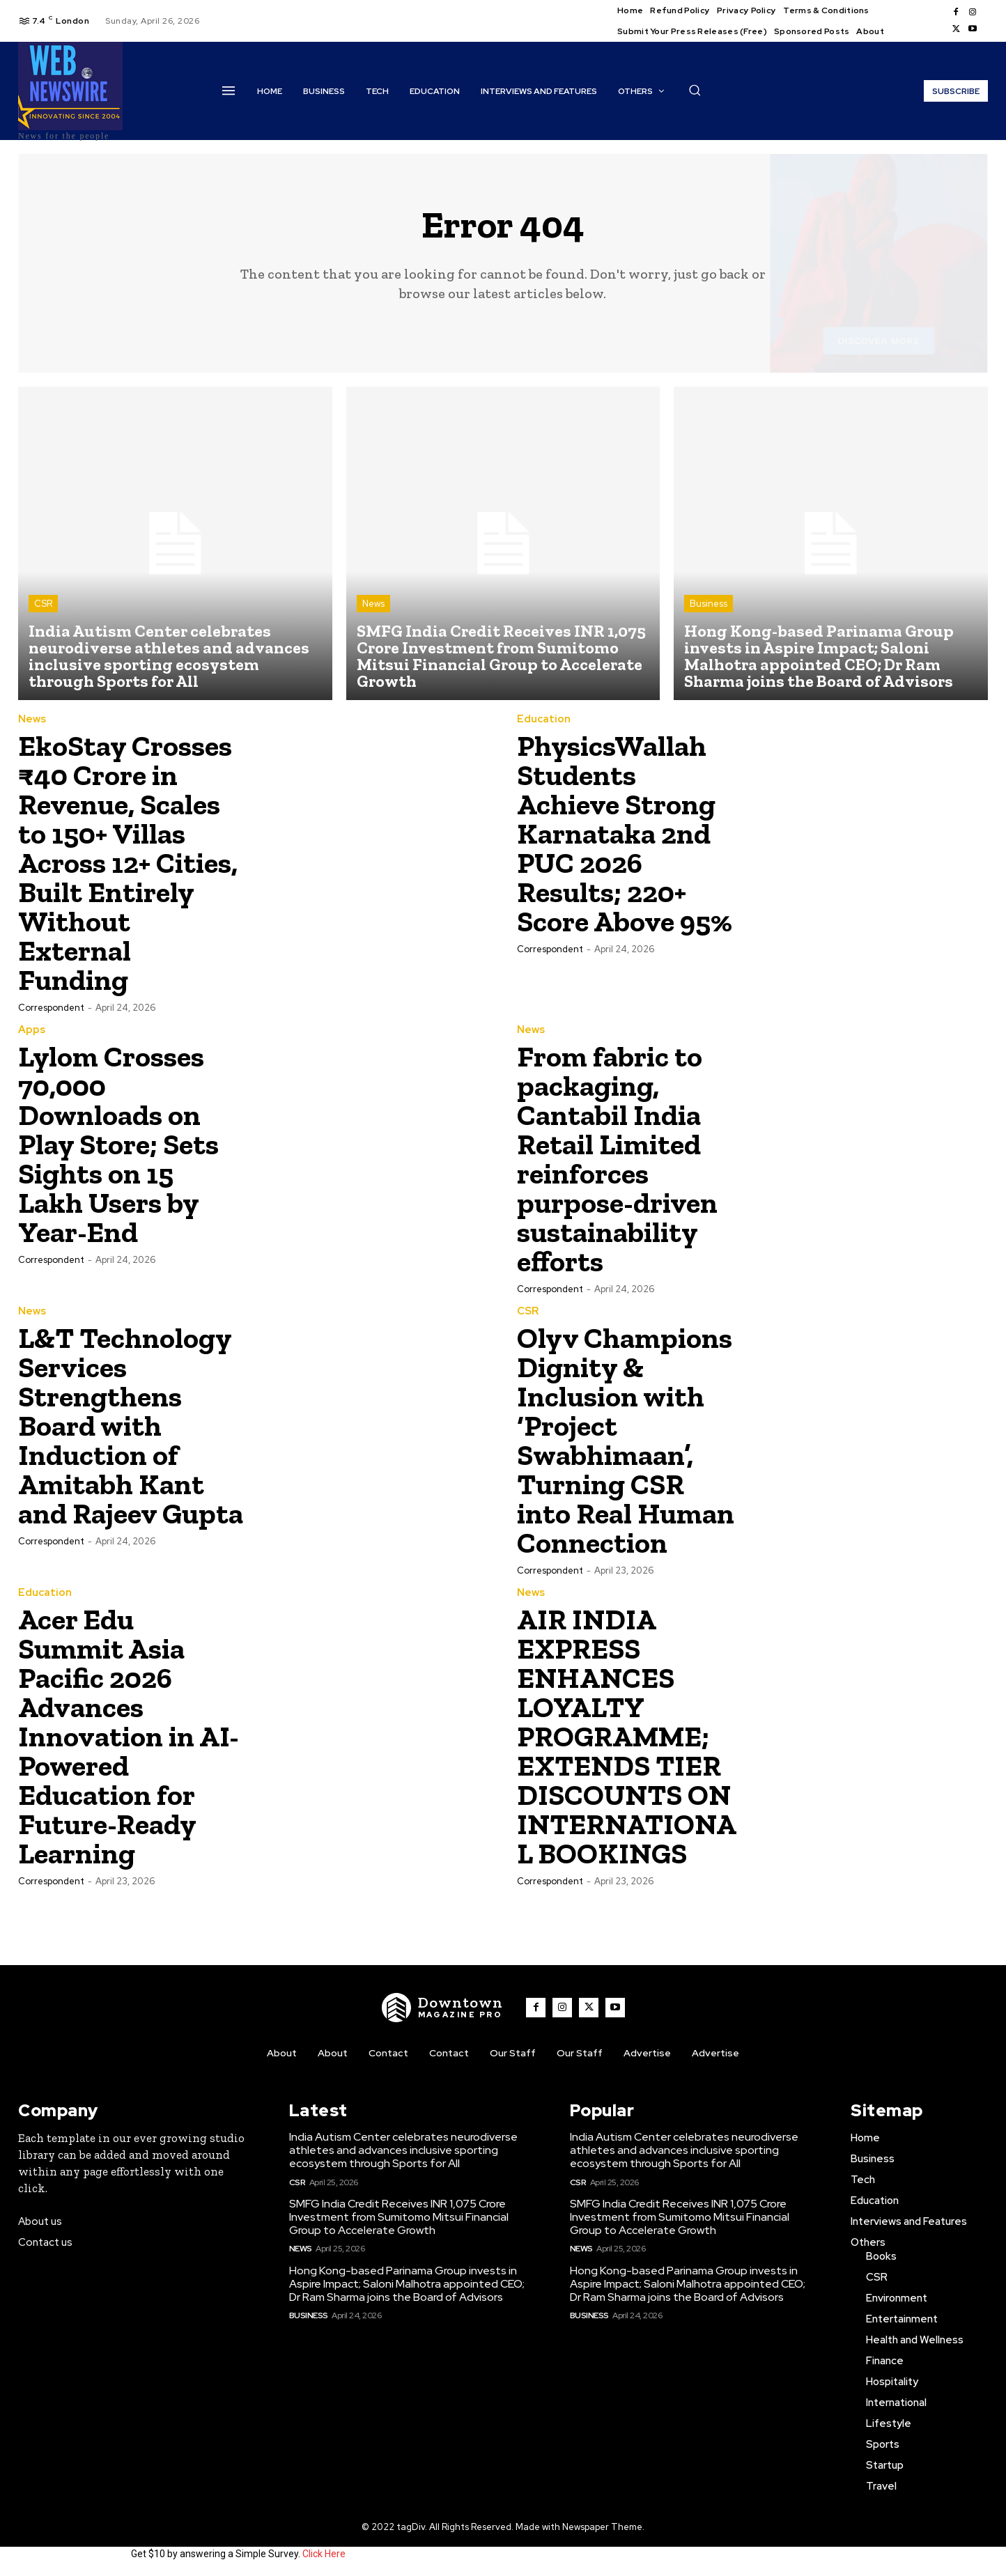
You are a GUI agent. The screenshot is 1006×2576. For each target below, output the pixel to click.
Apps (31, 1030)
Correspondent (51, 1008)
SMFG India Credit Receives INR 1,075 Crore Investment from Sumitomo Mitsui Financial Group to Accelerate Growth (399, 2216)
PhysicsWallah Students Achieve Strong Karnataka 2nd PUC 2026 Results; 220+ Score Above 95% (624, 833)
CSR (43, 604)
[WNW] (442, 2007)
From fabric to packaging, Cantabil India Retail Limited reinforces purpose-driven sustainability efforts (617, 1159)
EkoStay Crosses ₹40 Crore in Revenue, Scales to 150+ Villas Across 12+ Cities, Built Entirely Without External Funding (128, 863)
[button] (694, 90)
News (373, 604)
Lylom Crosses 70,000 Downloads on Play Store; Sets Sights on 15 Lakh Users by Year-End (118, 1144)
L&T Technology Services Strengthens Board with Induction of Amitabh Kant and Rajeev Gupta (130, 1425)
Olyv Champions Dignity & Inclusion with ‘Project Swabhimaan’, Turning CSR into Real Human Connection (625, 1440)
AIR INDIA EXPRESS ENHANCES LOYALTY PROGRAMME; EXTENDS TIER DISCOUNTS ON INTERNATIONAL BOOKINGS (627, 1736)
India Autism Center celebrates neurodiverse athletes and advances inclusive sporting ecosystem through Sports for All (403, 2150)
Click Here (324, 2553)
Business (708, 604)
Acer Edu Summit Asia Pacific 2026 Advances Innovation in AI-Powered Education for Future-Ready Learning (129, 1736)
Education (544, 719)
